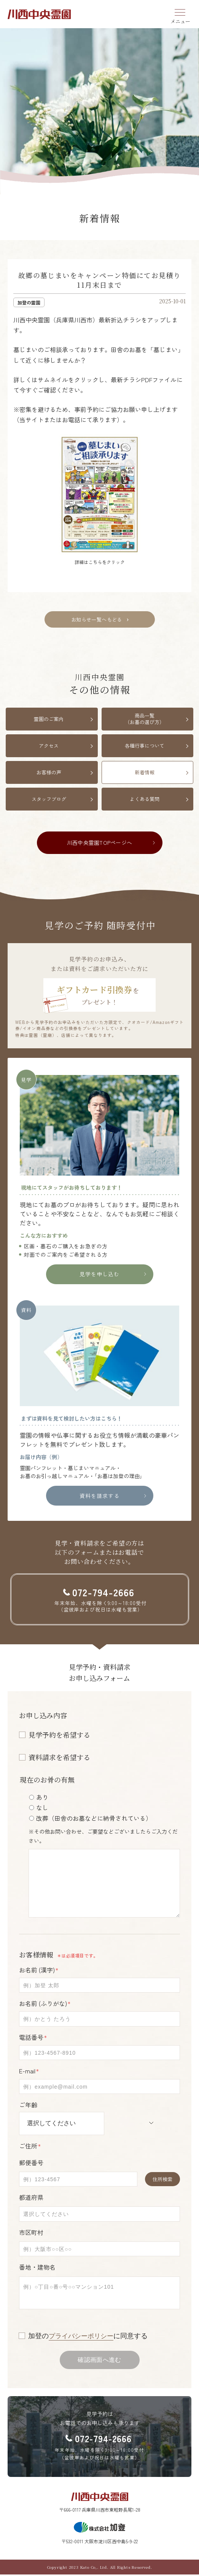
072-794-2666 (103, 2439)
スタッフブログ (48, 799)
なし (42, 1807)
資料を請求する (100, 1495)
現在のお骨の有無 (47, 1780)
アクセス (48, 746)
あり (42, 1797)
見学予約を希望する (59, 1735)
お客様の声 (48, 772)
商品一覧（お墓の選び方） (144, 719)
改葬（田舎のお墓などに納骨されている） (94, 1818)
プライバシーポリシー (83, 2336)
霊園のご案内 (49, 719)
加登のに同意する (89, 2336)
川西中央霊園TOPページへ (99, 842)
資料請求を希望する (59, 1757)
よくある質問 (145, 799)
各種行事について (144, 746)
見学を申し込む (100, 1274)
